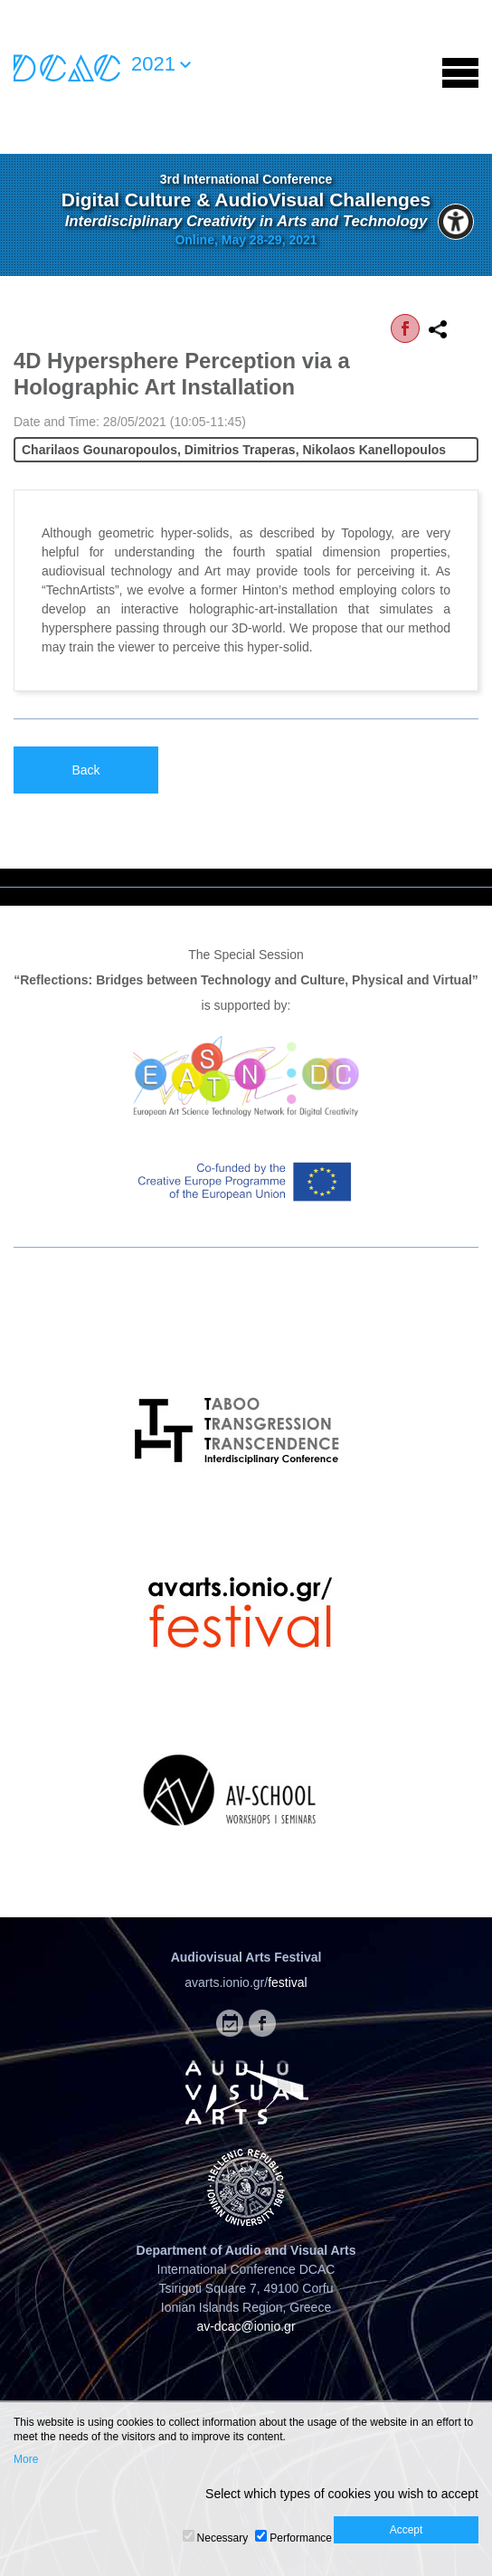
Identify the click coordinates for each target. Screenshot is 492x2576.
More (26, 2459)
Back (85, 770)
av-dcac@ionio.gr (245, 2326)
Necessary (223, 2538)
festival (288, 1982)
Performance (301, 2538)
